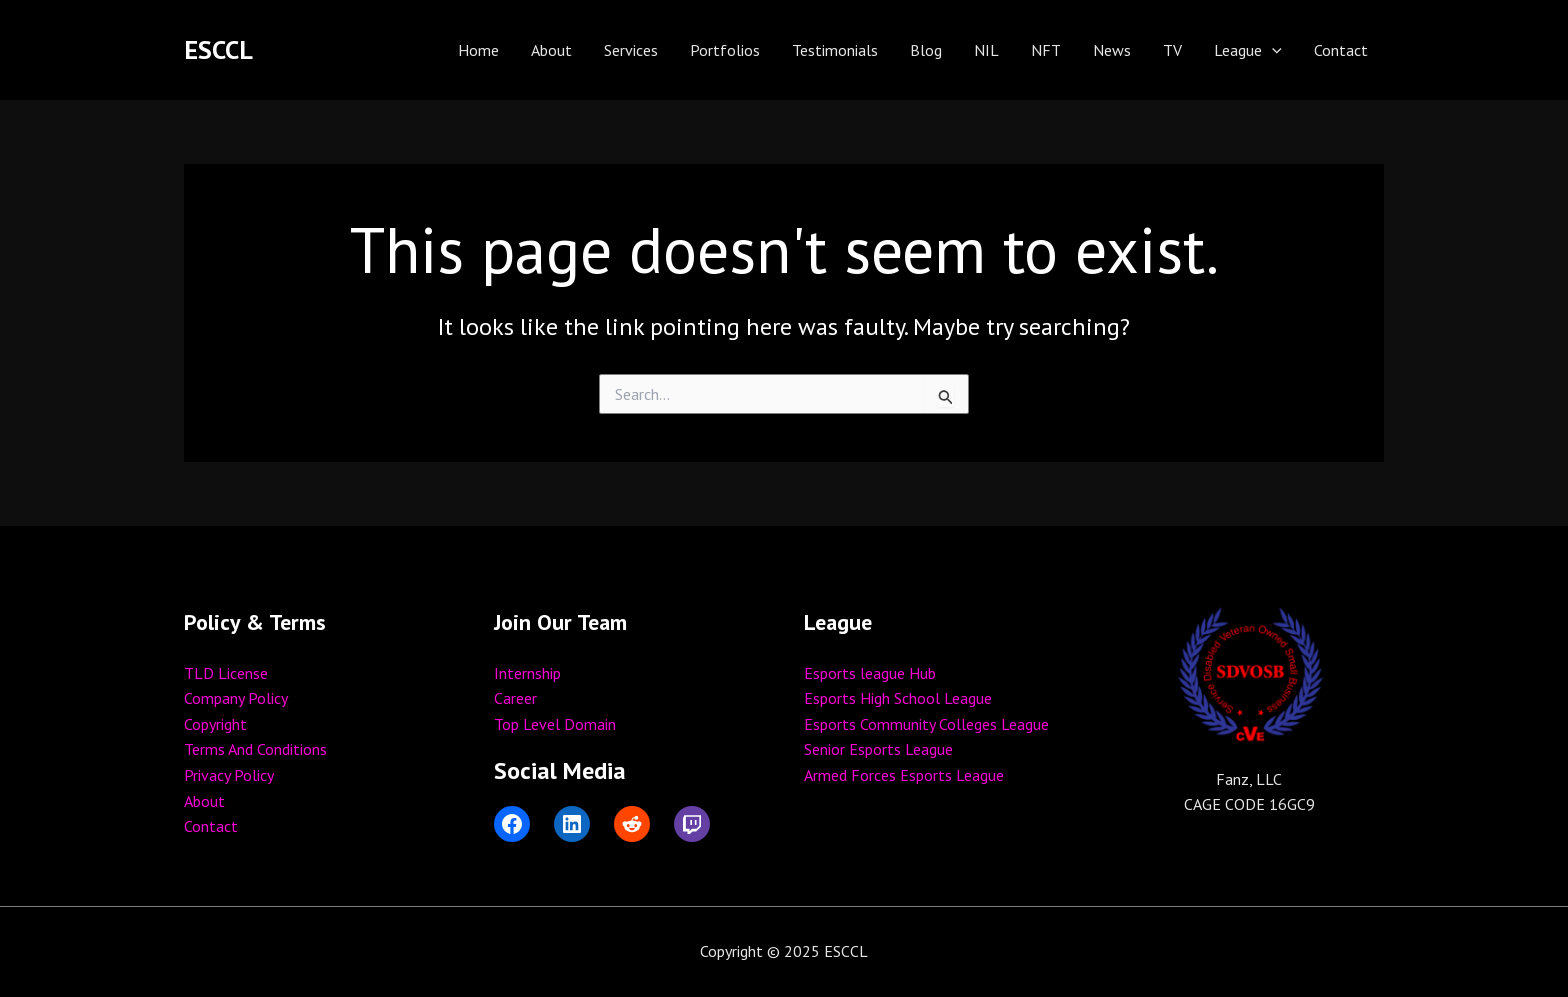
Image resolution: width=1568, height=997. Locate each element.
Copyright (215, 724)
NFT (1046, 50)
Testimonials (835, 50)
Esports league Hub (870, 673)
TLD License (226, 673)
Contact (1341, 50)
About (551, 50)
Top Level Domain (555, 724)
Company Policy (236, 698)
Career (515, 698)
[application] (1272, 50)
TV (1172, 50)
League (1248, 50)
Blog (926, 50)
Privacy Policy (229, 775)
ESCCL (218, 49)
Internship (527, 673)
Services (631, 50)
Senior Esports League (878, 749)
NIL (986, 50)
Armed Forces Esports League (904, 775)
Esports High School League (898, 698)
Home (478, 50)
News (1112, 50)
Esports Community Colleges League (926, 724)
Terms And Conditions (255, 749)
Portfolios (725, 50)
